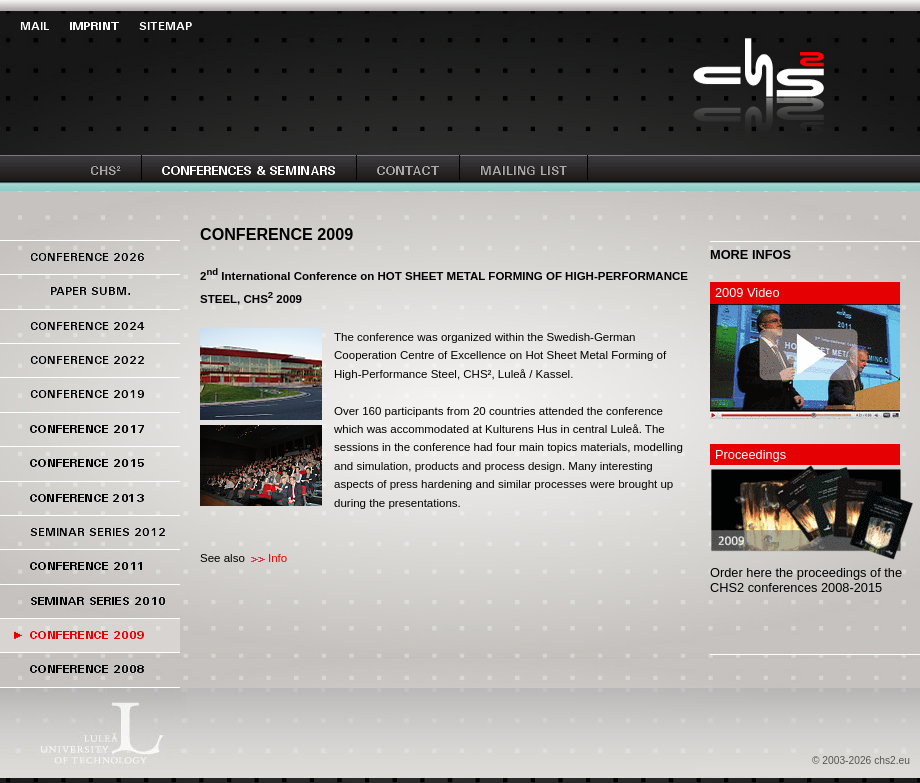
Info (277, 558)
